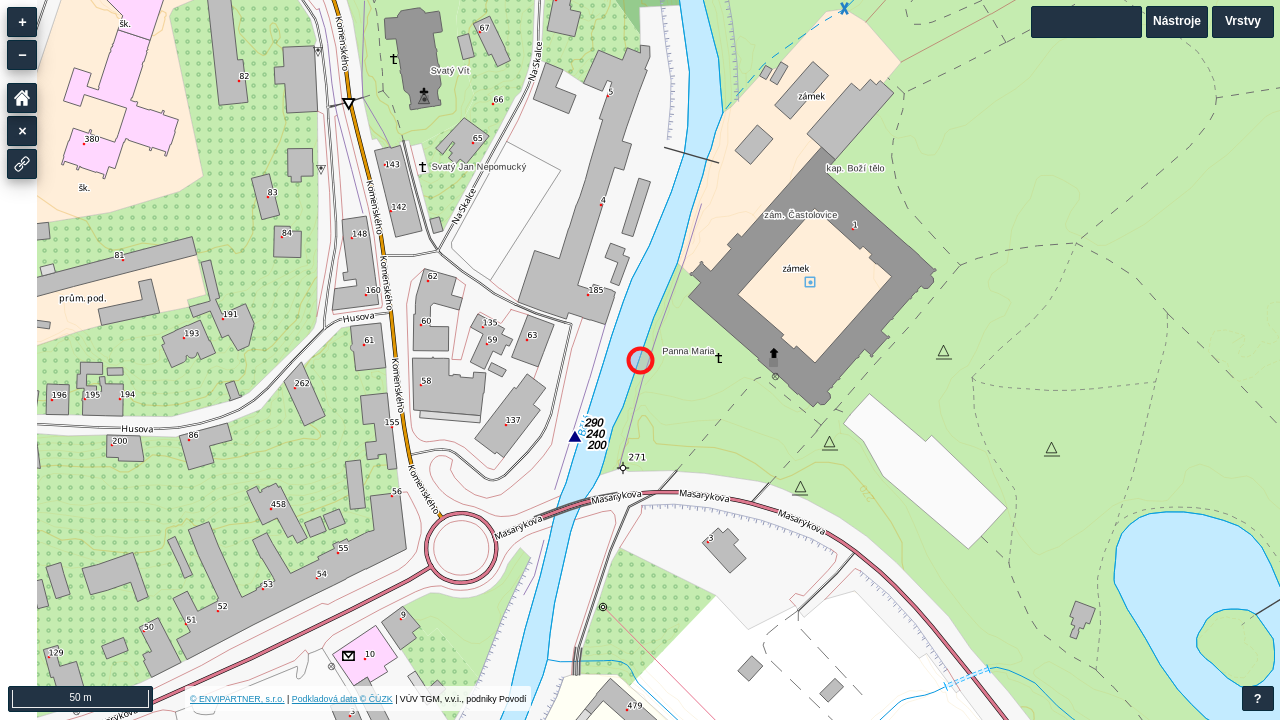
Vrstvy (1243, 21)
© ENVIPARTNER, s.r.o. (237, 699)
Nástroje (1177, 21)
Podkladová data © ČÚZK (342, 699)
